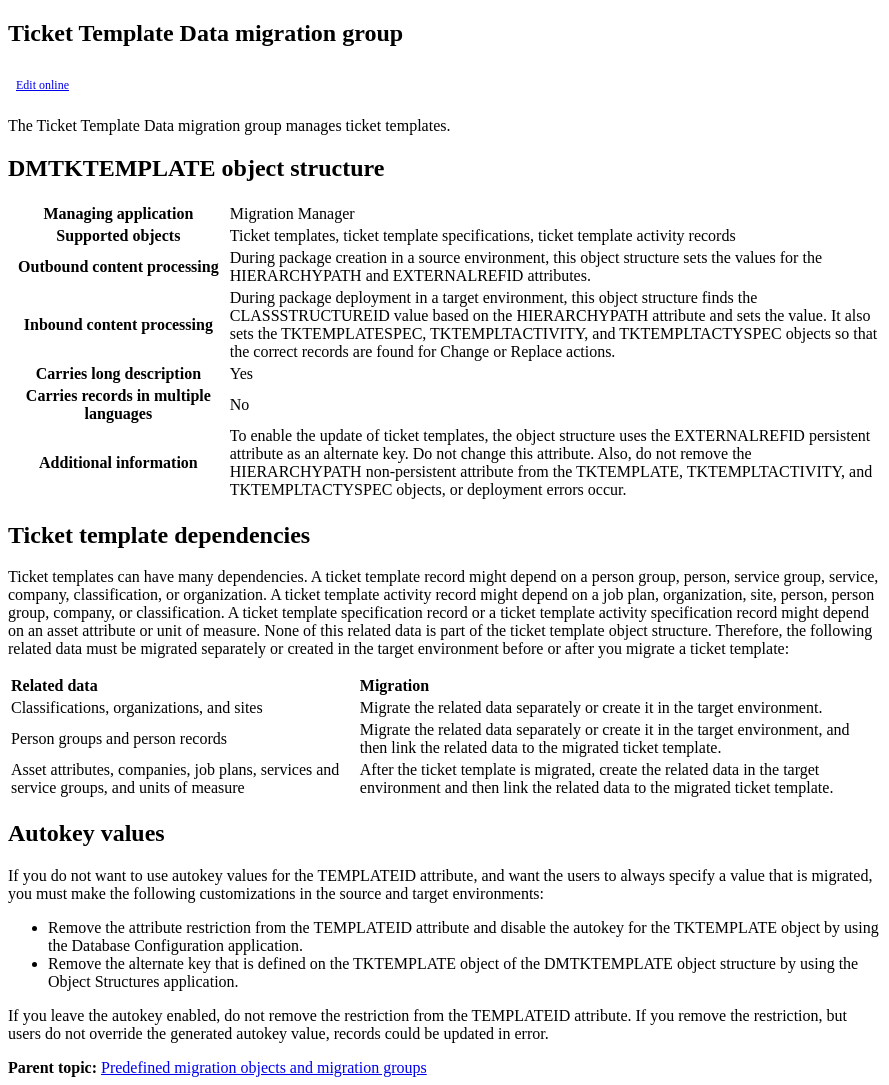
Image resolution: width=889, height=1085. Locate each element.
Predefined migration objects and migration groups (264, 1067)
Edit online (42, 85)
